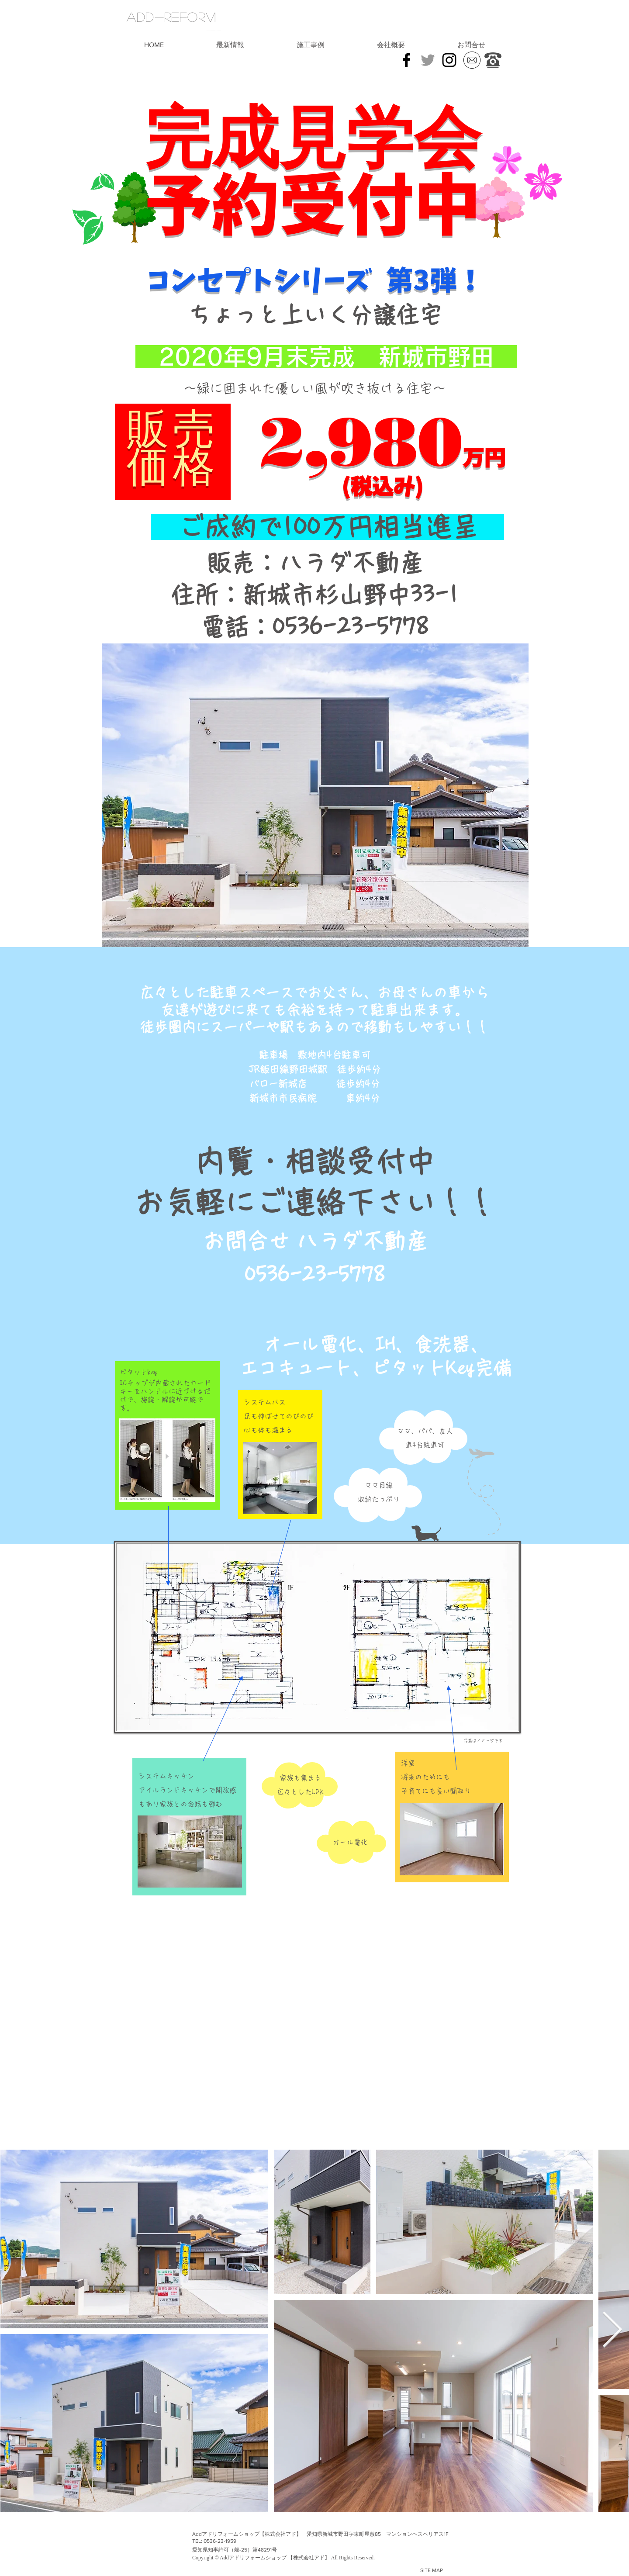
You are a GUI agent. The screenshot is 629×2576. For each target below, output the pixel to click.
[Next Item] (612, 2331)
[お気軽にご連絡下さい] (492, 60)
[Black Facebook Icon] (406, 60)
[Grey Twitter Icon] (427, 60)
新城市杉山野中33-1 (362, 595)
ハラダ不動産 (361, 1241)
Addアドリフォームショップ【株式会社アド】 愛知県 (257, 2534)
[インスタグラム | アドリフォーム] (449, 60)
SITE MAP (431, 2570)
